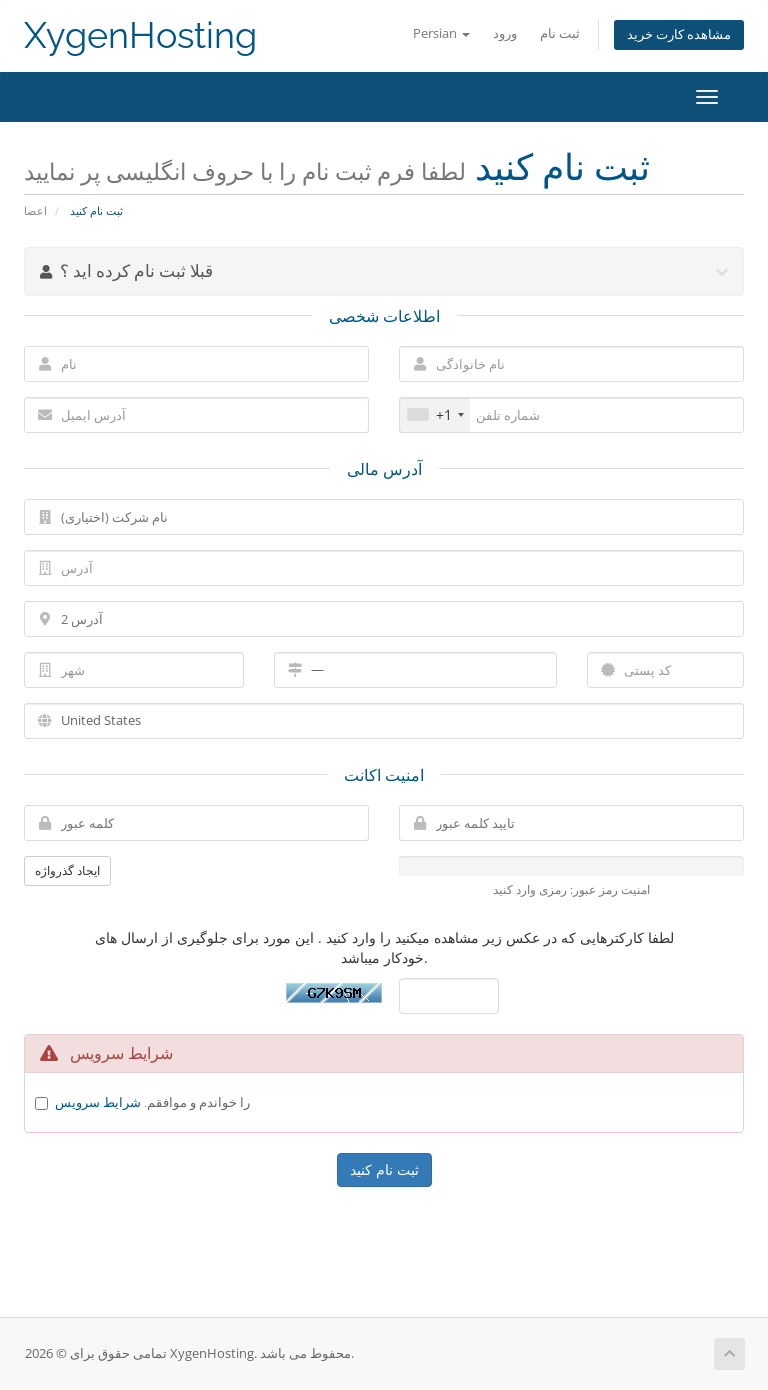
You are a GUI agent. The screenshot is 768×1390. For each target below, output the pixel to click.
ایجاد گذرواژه (67, 870)
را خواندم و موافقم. (152, 1102)
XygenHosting (140, 35)
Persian (441, 33)
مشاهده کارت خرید (679, 34)
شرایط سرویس (98, 1102)
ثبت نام (560, 33)
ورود (505, 33)
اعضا (35, 210)
